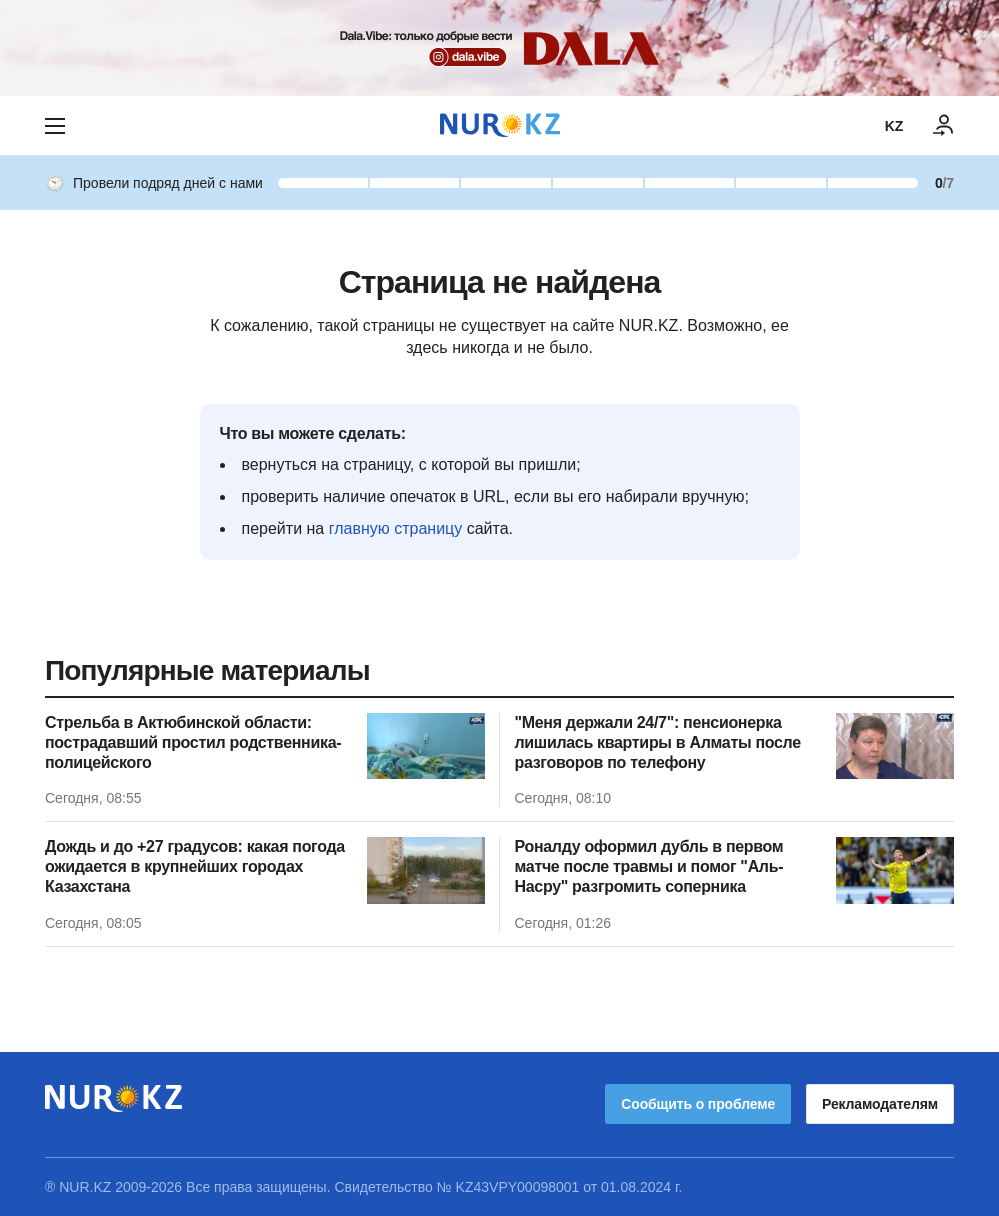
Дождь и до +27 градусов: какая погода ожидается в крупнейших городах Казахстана (195, 866)
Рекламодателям (880, 1104)
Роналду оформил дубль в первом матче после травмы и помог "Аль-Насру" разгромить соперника (649, 866)
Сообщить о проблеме (698, 1104)
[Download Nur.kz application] (499, 48)
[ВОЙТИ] (944, 126)
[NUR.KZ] (500, 125)
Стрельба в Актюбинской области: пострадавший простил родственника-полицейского (193, 742)
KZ (894, 126)
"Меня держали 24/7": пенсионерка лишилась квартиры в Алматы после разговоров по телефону (658, 742)
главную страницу (396, 528)
